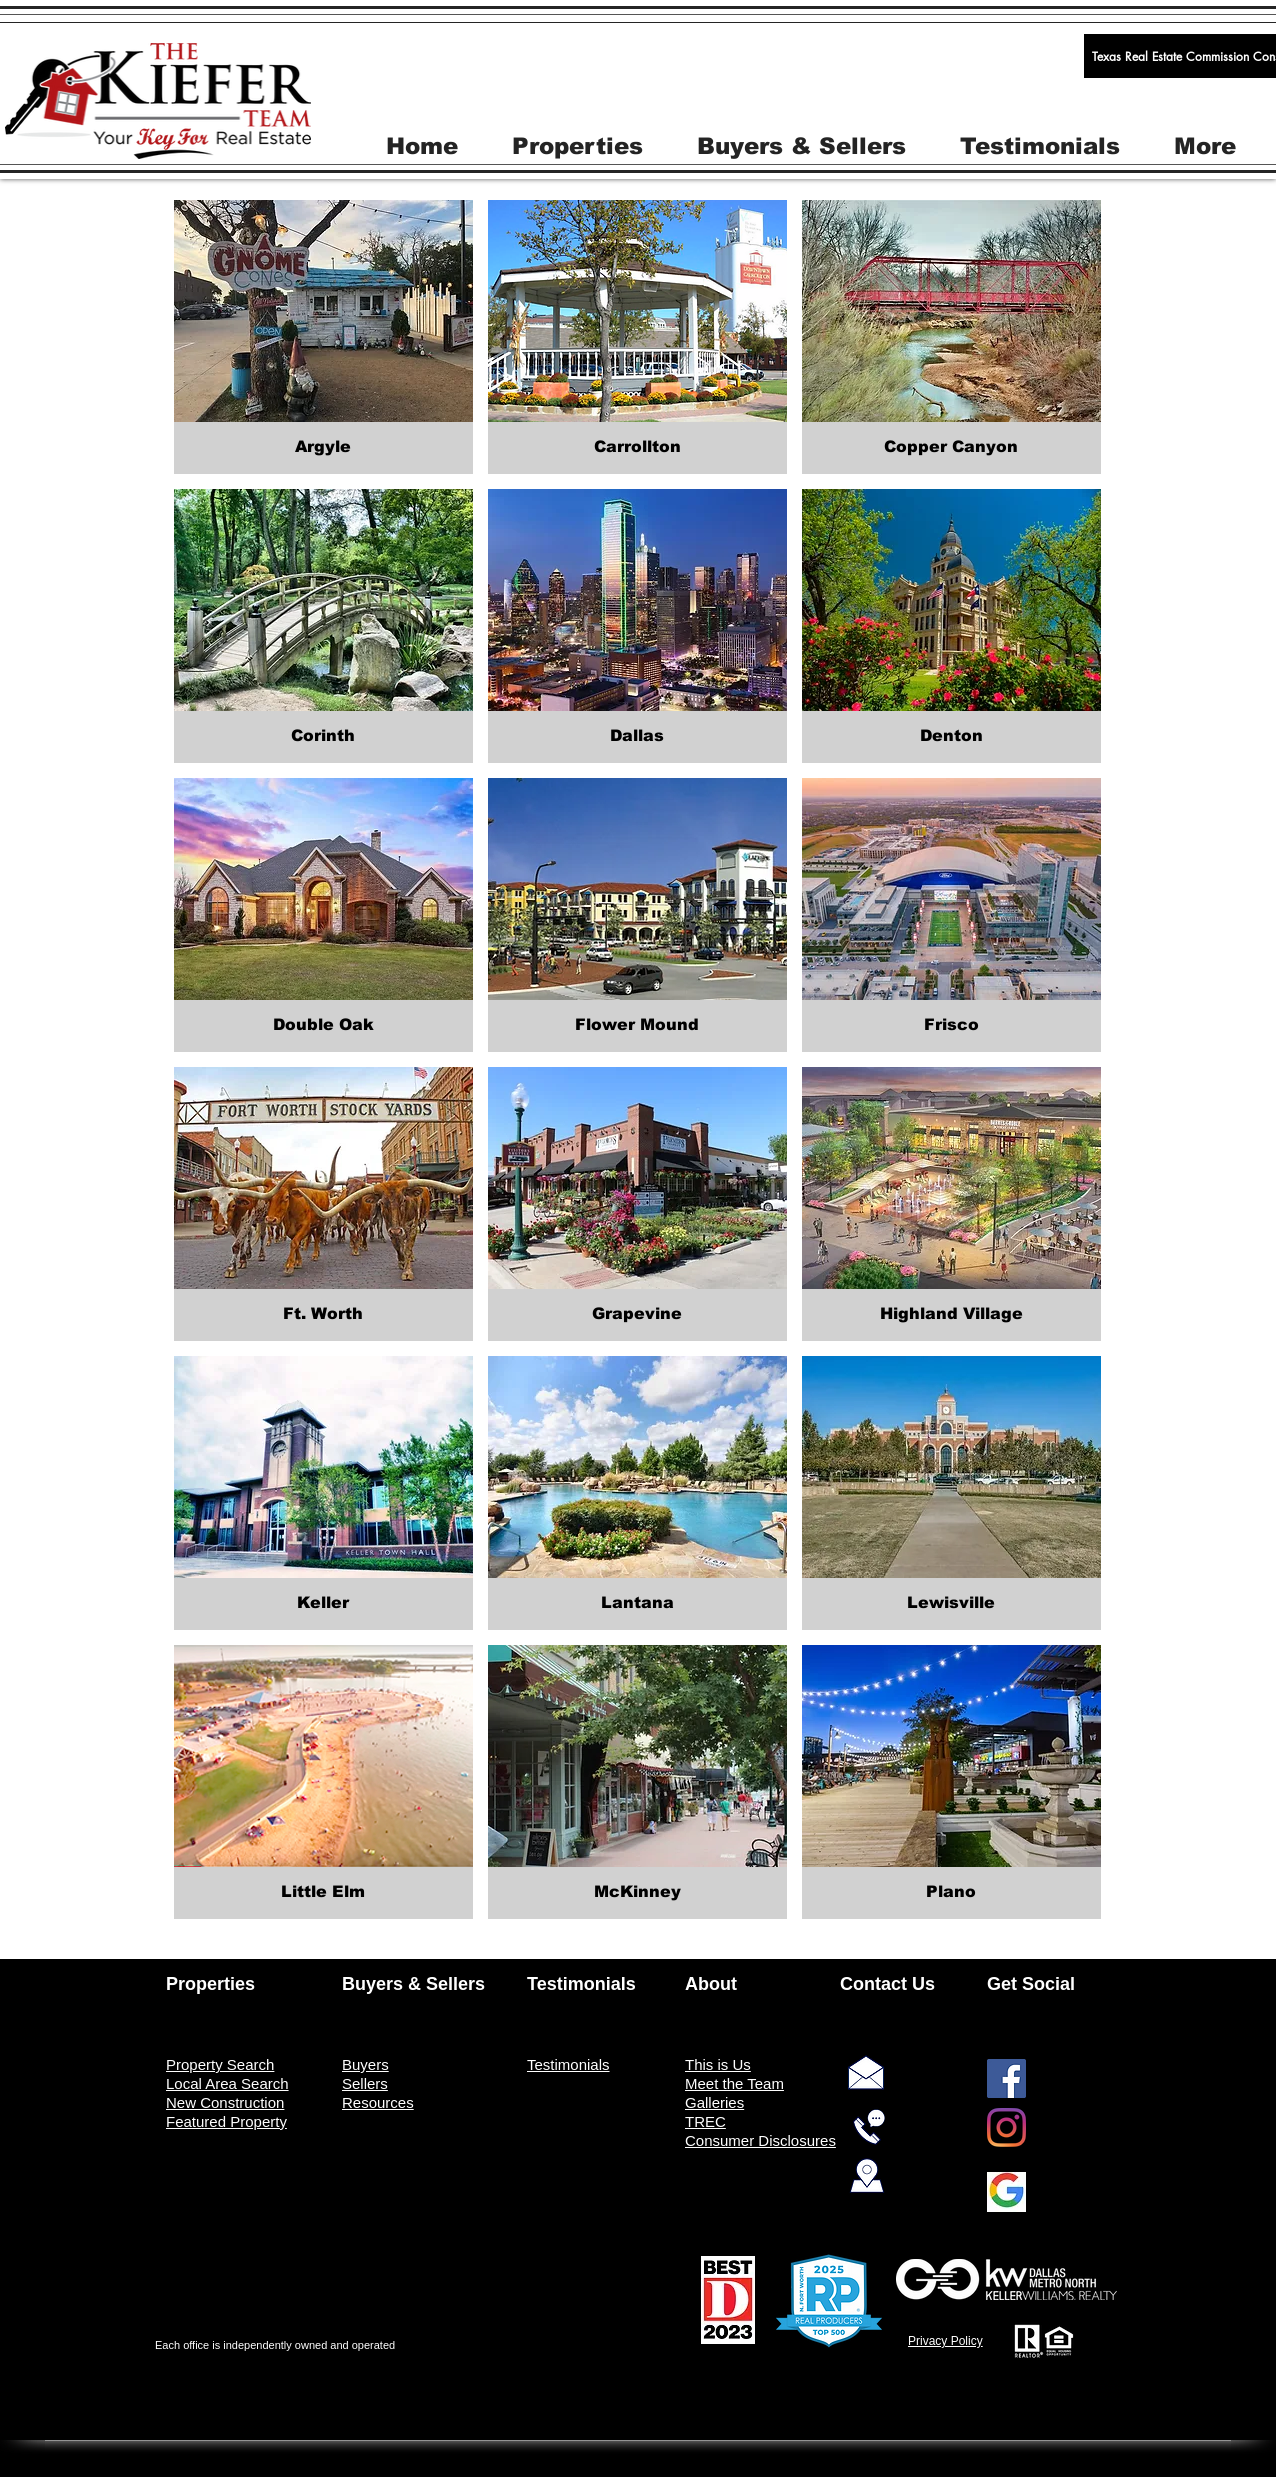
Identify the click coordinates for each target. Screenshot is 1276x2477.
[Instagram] (1006, 2127)
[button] (577, 144)
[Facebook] (1006, 2078)
